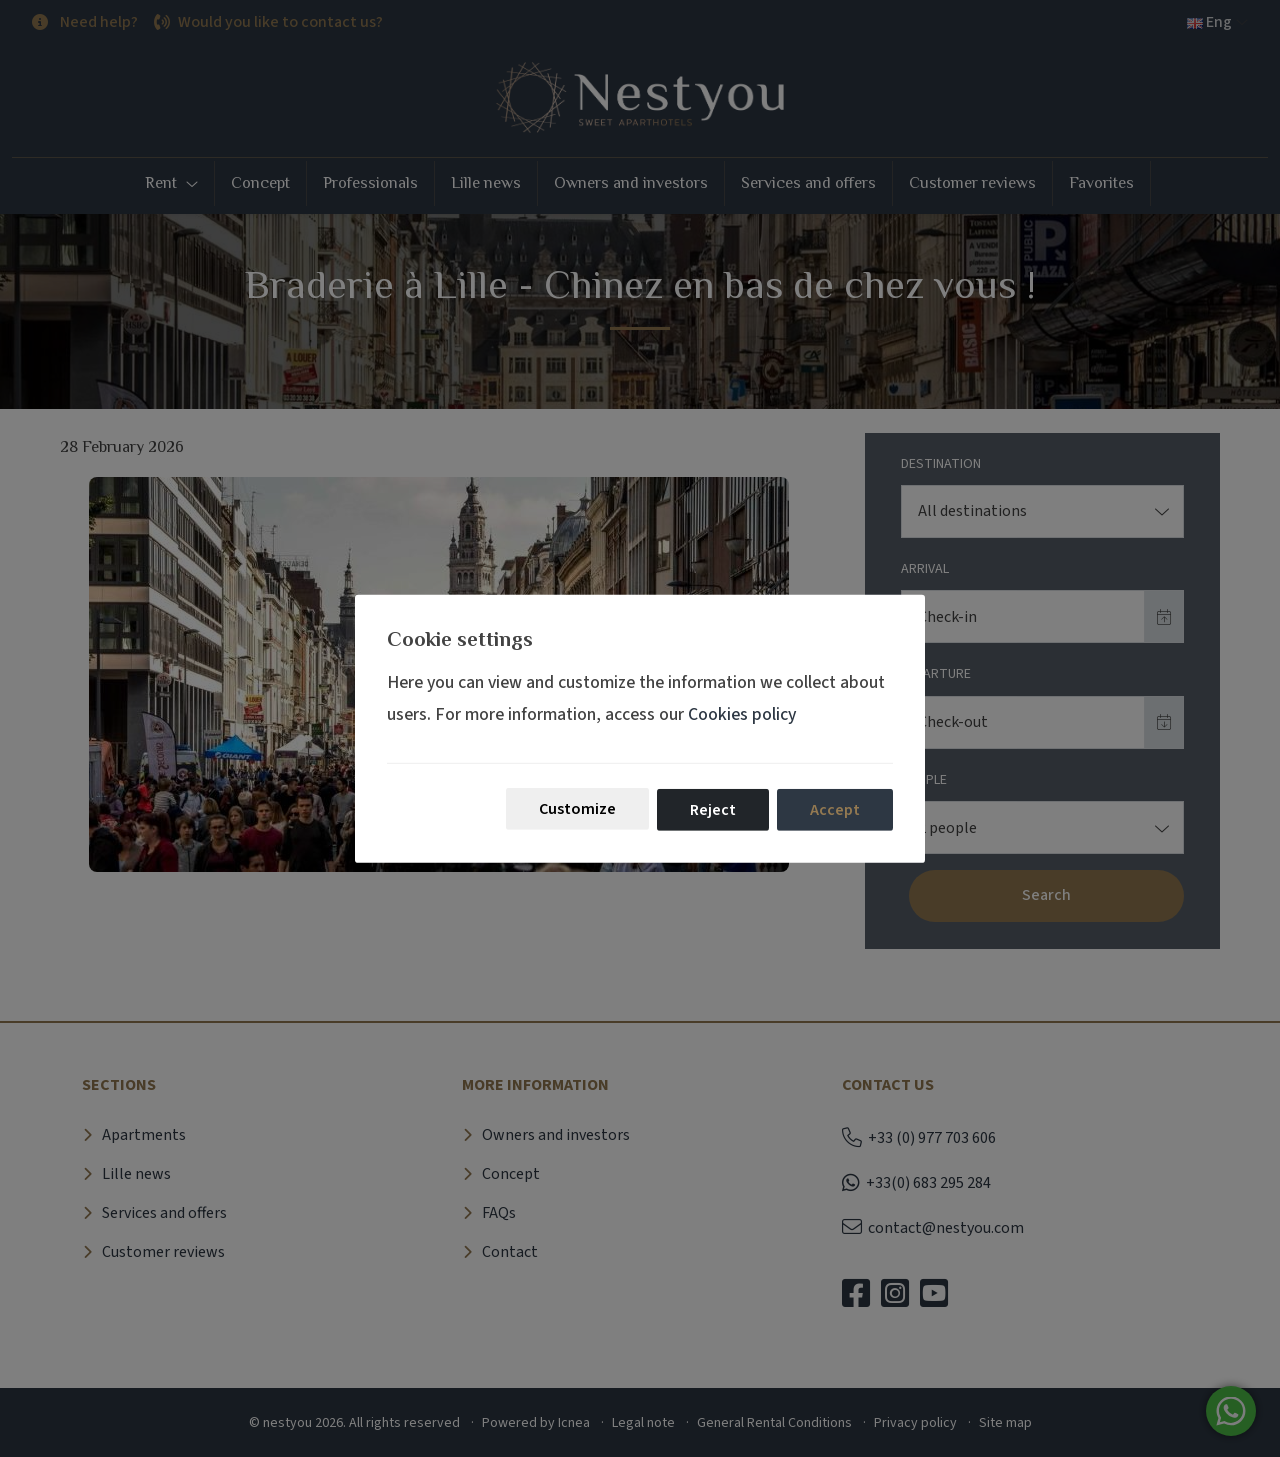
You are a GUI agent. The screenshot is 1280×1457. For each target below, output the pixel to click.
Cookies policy (742, 714)
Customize (577, 809)
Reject (713, 810)
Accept (835, 810)
